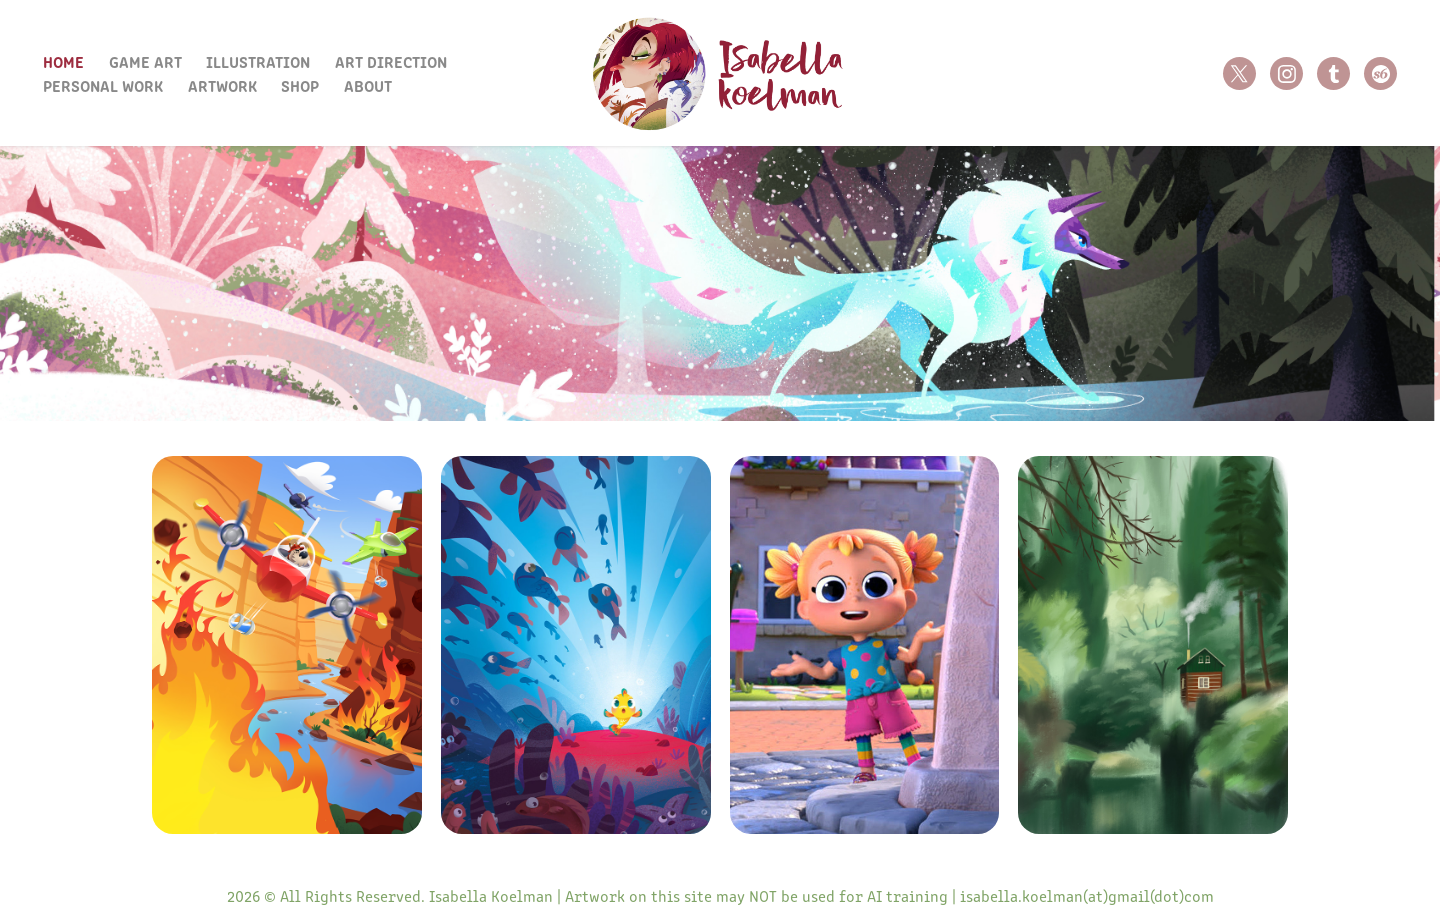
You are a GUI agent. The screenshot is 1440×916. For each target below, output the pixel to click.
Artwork (222, 85)
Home (63, 61)
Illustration (258, 61)
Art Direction (391, 61)
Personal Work (103, 85)
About (368, 85)
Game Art (145, 61)
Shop (300, 85)
